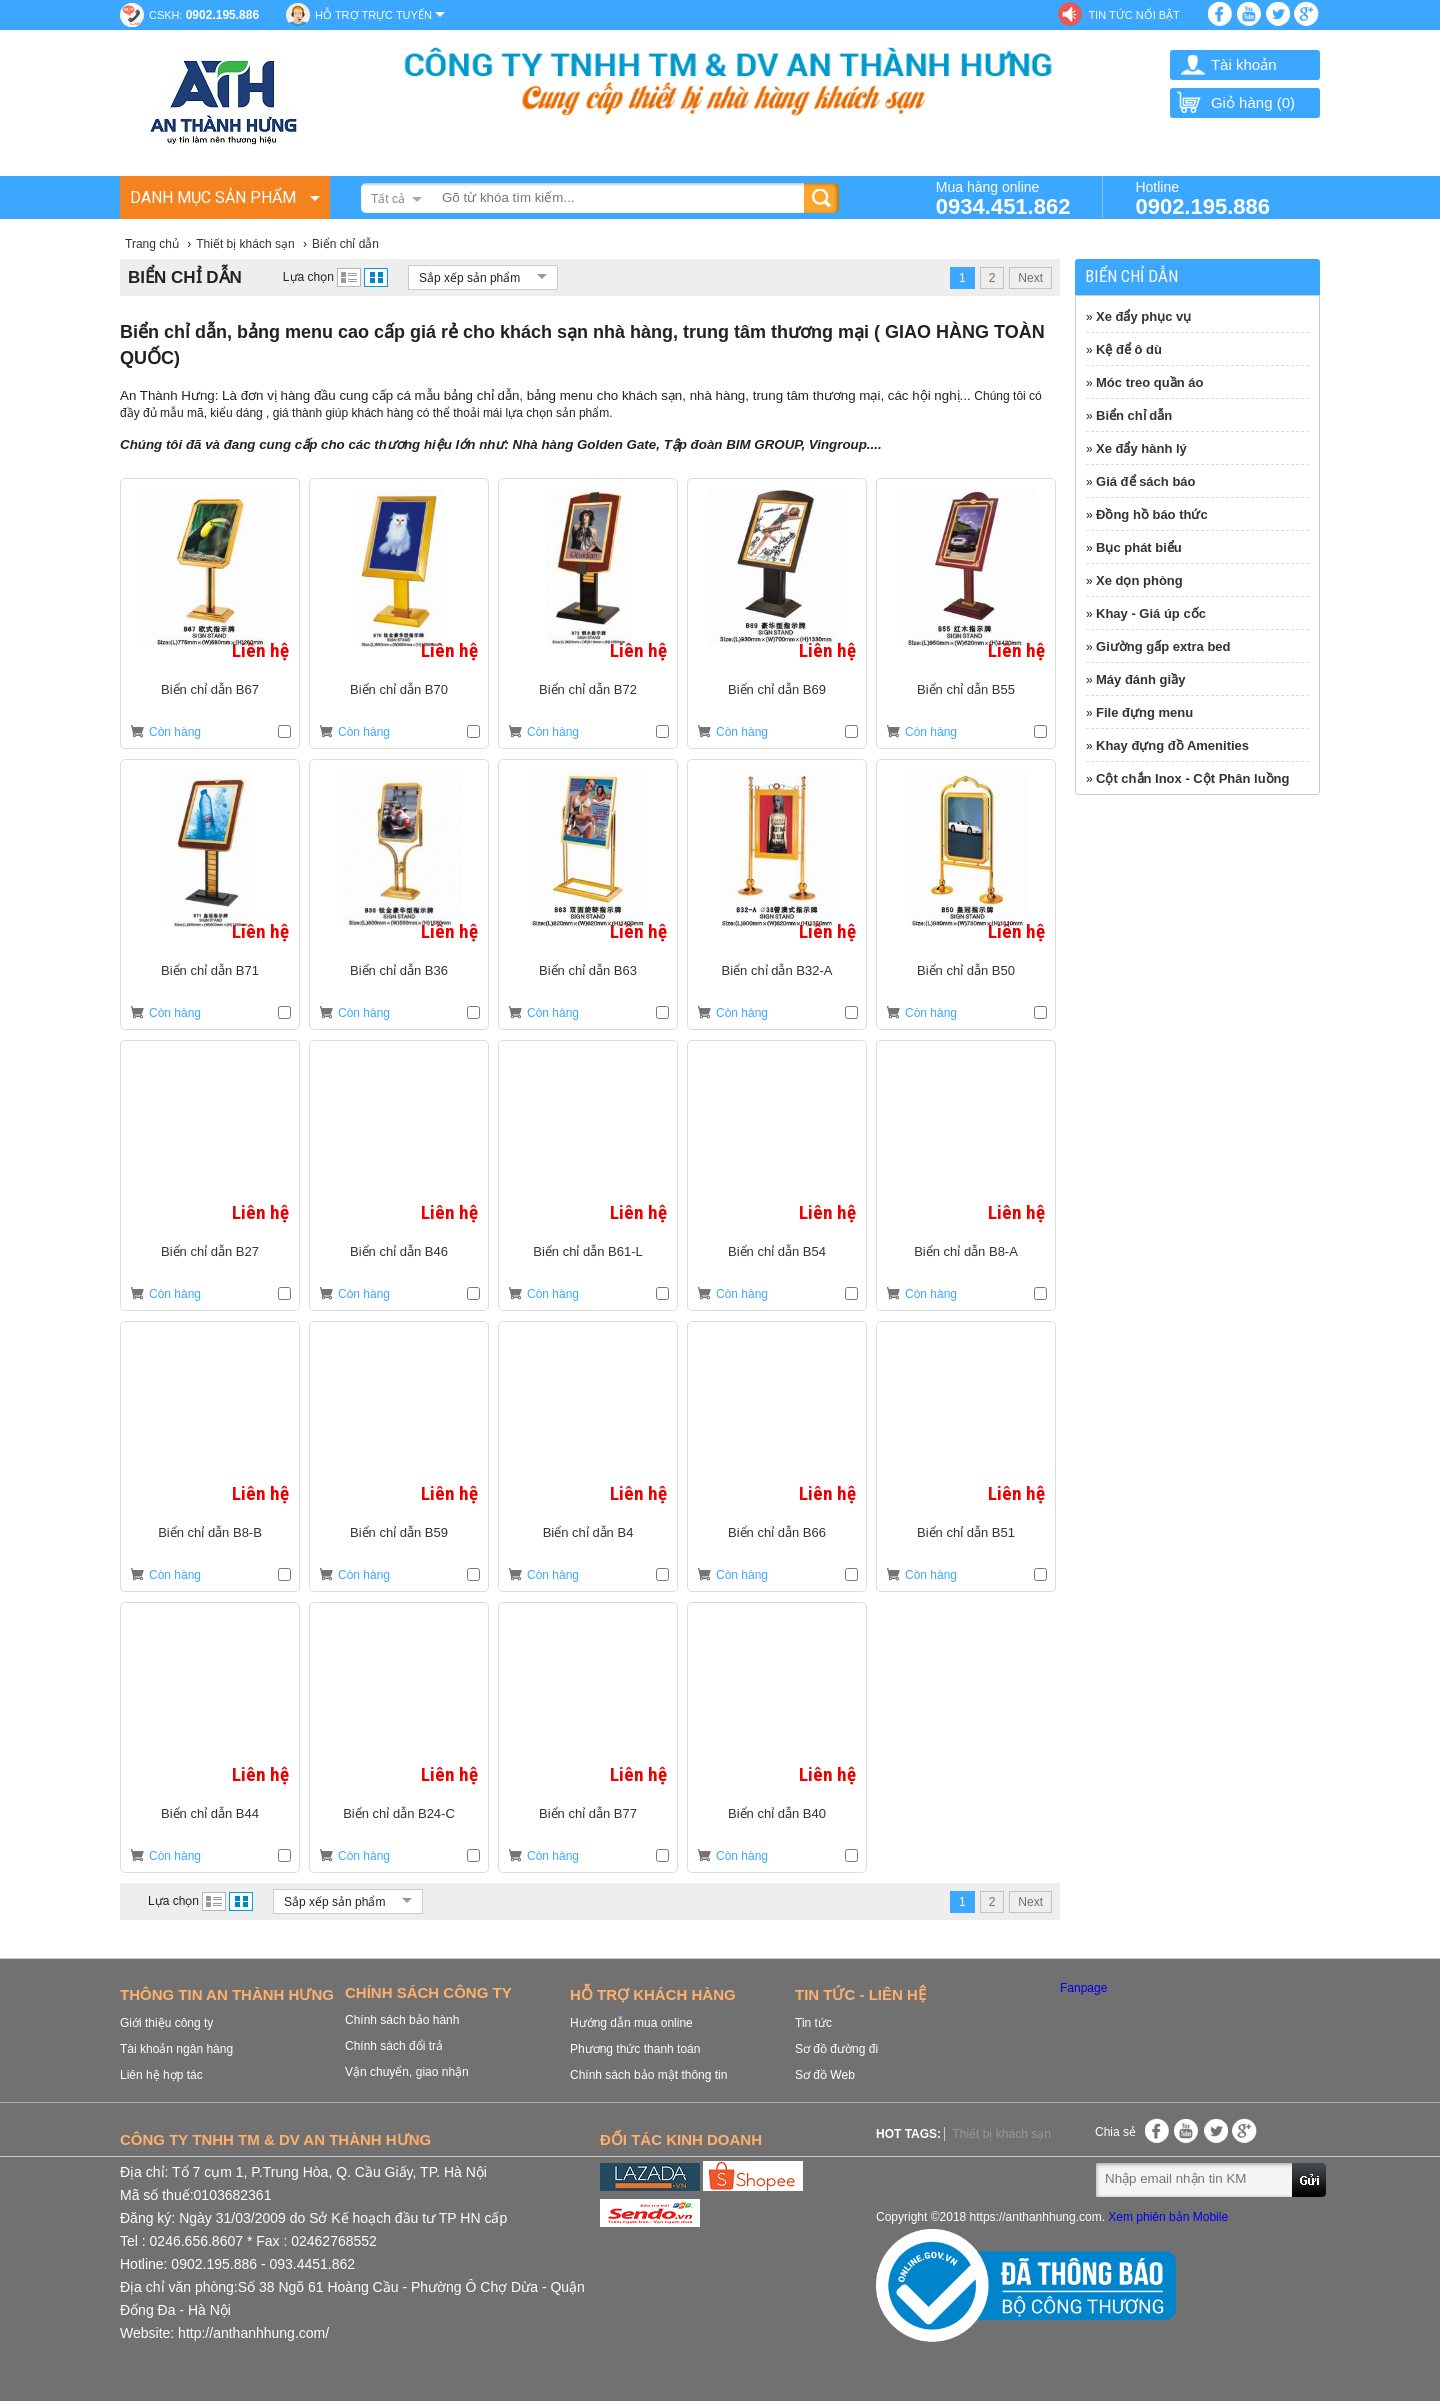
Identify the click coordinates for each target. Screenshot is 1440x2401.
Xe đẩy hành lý (1141, 448)
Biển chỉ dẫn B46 (399, 1251)
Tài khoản (1244, 64)
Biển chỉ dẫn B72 (588, 689)
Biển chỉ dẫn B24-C (399, 1813)
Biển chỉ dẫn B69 (777, 689)
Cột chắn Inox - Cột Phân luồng (1193, 778)
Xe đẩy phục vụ (1143, 316)
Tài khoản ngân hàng (176, 2049)
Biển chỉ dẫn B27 (210, 1251)
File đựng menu (1144, 712)
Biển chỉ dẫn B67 (210, 689)
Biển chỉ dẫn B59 (399, 1532)
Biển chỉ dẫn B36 (399, 970)
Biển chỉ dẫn (1134, 415)
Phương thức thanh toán (635, 2049)
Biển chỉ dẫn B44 (210, 1813)
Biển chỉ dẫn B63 (588, 970)
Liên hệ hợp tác (161, 2075)
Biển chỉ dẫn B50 (966, 970)
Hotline (1202, 197)
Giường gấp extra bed (1163, 646)
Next (1030, 278)
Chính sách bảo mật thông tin (648, 2075)
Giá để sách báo (1145, 481)
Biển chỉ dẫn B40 (777, 1813)
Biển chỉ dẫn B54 (777, 1251)
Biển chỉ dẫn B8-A (966, 1251)
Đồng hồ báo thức (1152, 514)
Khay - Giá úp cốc (1151, 613)
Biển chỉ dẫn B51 (966, 1532)
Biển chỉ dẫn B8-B (210, 1532)
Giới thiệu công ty (166, 2023)
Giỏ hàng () (1235, 102)
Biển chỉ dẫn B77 (588, 1813)
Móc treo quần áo (1149, 382)
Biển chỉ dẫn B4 (588, 1532)
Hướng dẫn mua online (631, 2023)
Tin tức (813, 2023)
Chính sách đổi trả (394, 2046)
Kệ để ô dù (1129, 349)
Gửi (1310, 2179)
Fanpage (1083, 1988)
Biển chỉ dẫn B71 (210, 970)
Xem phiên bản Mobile (1168, 2217)
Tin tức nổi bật (1133, 15)
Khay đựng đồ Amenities (1172, 745)
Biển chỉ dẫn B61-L (588, 1251)
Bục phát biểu (1139, 547)
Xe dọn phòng (1139, 580)
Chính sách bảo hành (402, 2020)
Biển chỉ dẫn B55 (966, 689)
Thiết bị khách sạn (1001, 2134)
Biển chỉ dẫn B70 (399, 689)
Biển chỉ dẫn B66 (777, 1532)
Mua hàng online (1003, 197)
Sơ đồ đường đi (836, 2049)
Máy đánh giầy (1140, 679)
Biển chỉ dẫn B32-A (777, 970)
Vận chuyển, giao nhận (407, 2072)
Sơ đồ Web (825, 2075)
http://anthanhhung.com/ (253, 2333)
